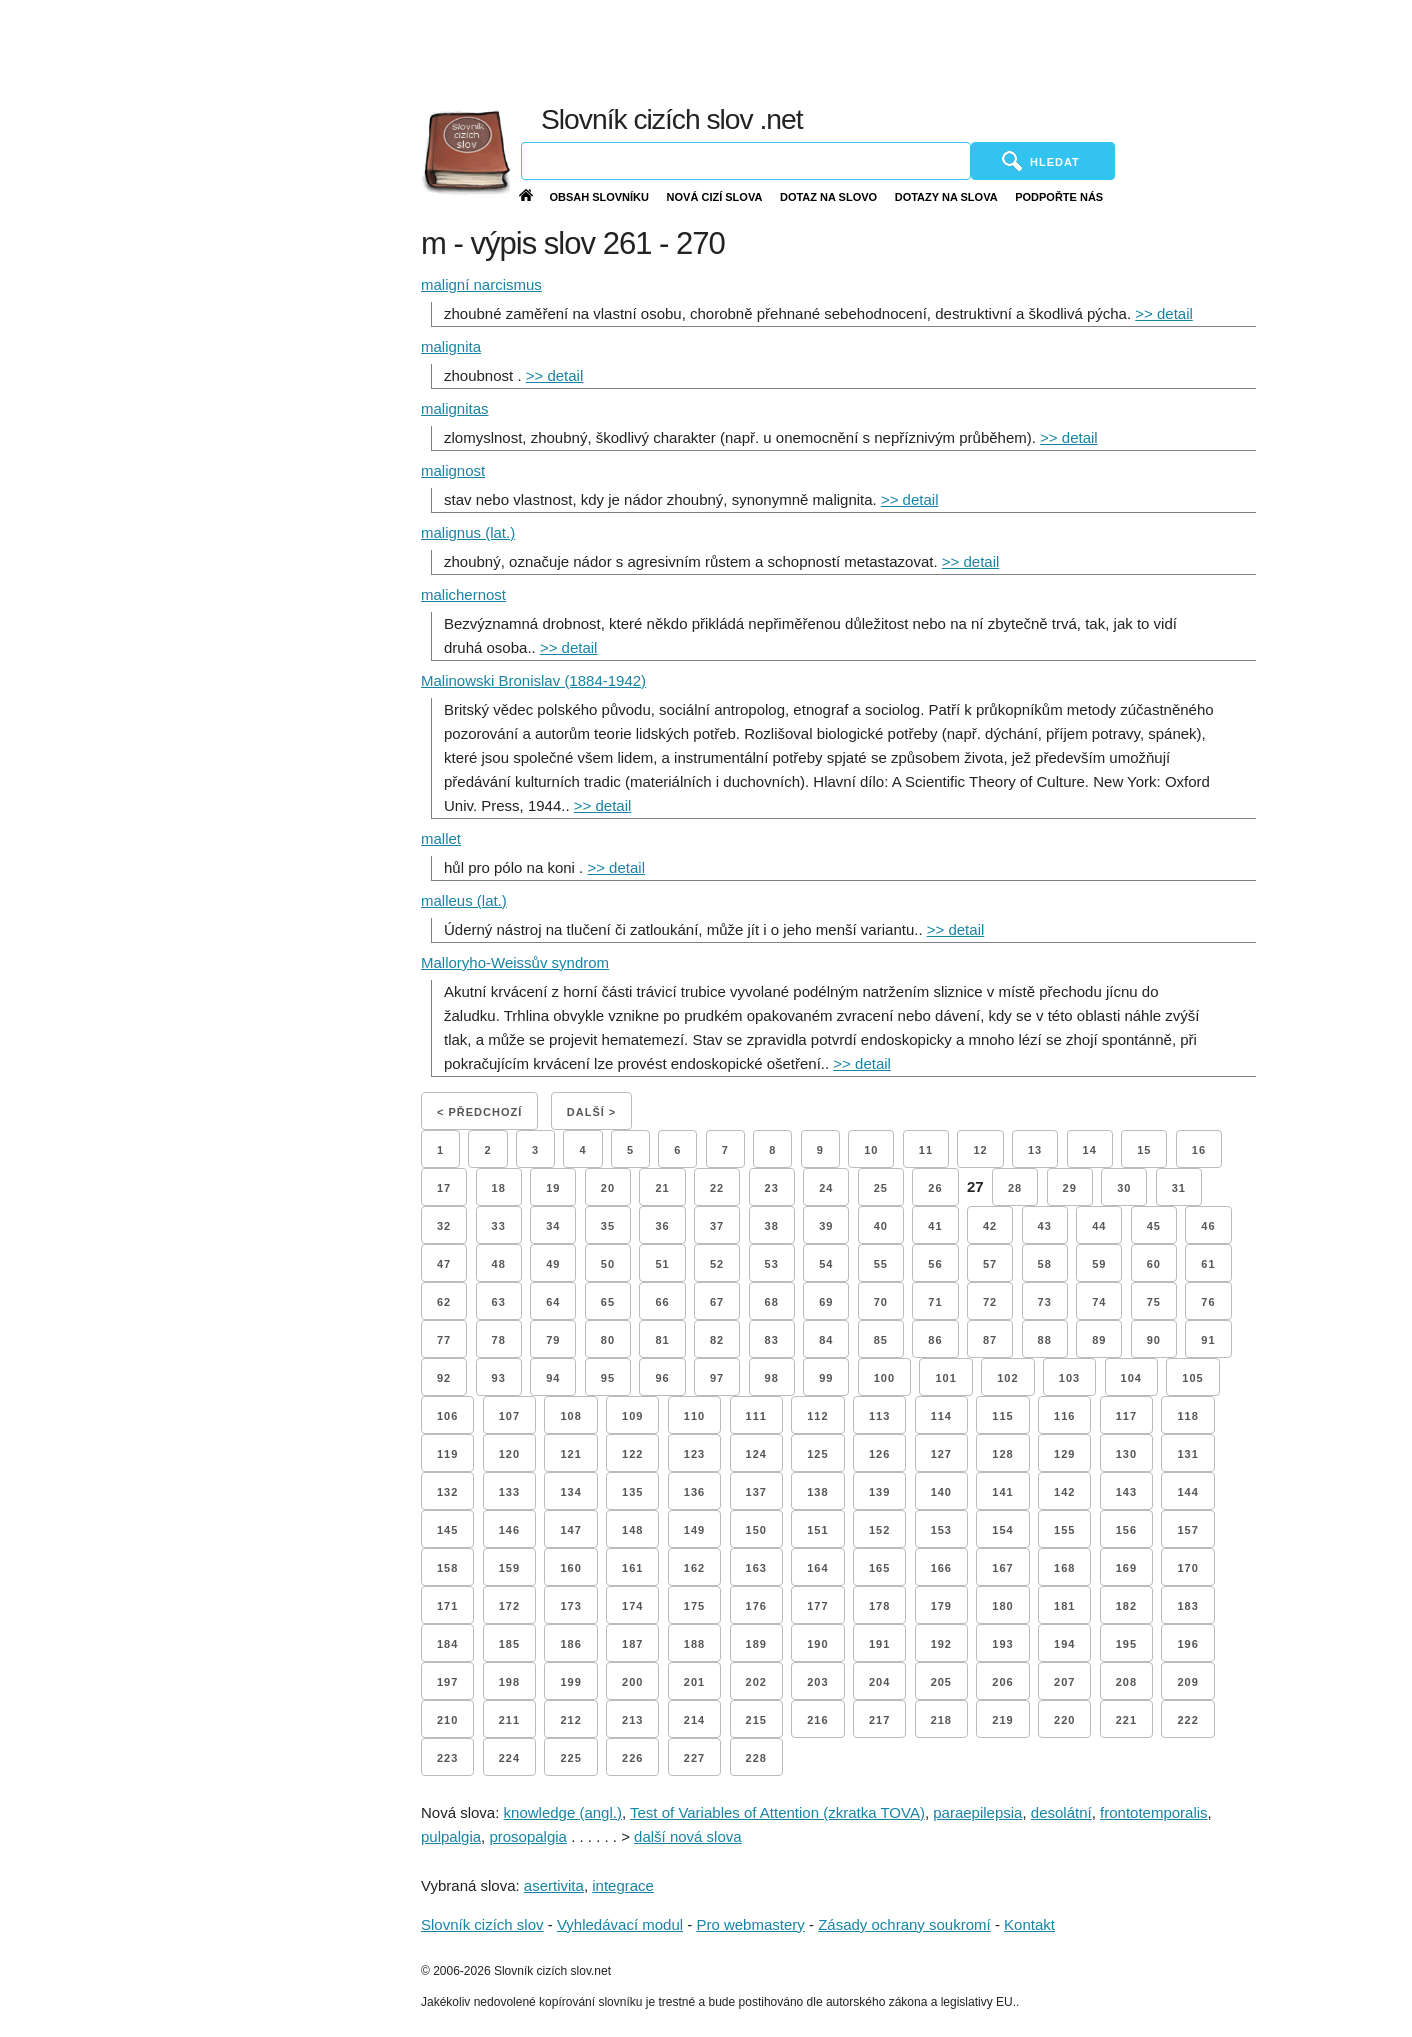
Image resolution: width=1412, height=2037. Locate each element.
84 (826, 1340)
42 (990, 1226)
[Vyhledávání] (746, 161)
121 (570, 1454)
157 (1187, 1530)
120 (509, 1454)
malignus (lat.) (468, 532)
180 (1002, 1606)
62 (444, 1302)
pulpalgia (451, 1836)
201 (694, 1682)
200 (632, 1682)
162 (694, 1568)
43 (1045, 1226)
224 (509, 1758)
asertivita (554, 1885)
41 (935, 1226)
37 (717, 1226)
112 (817, 1416)
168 (1064, 1568)
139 (879, 1492)
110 (694, 1416)
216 (817, 1720)
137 (756, 1492)
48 (499, 1264)
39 (826, 1226)
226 (632, 1758)
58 (1045, 1264)
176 (756, 1606)
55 (881, 1264)
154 (1002, 1530)
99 (826, 1378)
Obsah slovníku (599, 197)
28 (1015, 1188)
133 (509, 1492)
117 (1126, 1416)
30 (1124, 1188)
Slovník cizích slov (482, 1924)
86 (935, 1340)
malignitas (455, 408)
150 (756, 1530)
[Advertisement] (934, 50)
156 (1126, 1530)
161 (632, 1568)
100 (884, 1378)
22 (717, 1188)
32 (444, 1226)
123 (694, 1454)
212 (570, 1720)
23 (772, 1188)
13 (1035, 1150)
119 (447, 1454)
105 (1192, 1378)
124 (756, 1454)
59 (1099, 1264)
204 (879, 1682)
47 (444, 1264)
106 (447, 1416)
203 (817, 1682)
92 (444, 1378)
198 (509, 1682)
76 (1208, 1302)
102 (1007, 1378)
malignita (451, 346)
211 (509, 1720)
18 (499, 1188)
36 (662, 1226)
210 (447, 1720)
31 (1179, 1188)
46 (1208, 1226)
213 (632, 1720)
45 (1154, 1226)
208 (1126, 1682)
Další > (591, 1112)
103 (1069, 1378)
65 (608, 1302)
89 (1099, 1340)
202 (756, 1682)
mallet (441, 838)
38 (772, 1226)
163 (756, 1568)
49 (553, 1264)
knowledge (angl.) (563, 1812)
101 (945, 1378)
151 (817, 1530)
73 (1045, 1302)
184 (447, 1644)
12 (980, 1150)
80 (608, 1340)
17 (444, 1188)
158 (447, 1568)
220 (1064, 1720)
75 (1154, 1302)
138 (817, 1492)
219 (1002, 1720)
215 (756, 1720)
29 (1070, 1188)
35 (608, 1226)
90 (1154, 1340)
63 (499, 1302)
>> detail (1164, 313)
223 (447, 1758)
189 (756, 1644)
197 (447, 1682)
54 (826, 1264)
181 (1064, 1606)
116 (1064, 1416)
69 (826, 1302)
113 (879, 1416)
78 (499, 1340)
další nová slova (688, 1836)
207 (1064, 1682)
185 (509, 1644)
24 (826, 1188)
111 (756, 1416)
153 (941, 1530)
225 (570, 1758)
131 (1187, 1454)
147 (570, 1530)
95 (608, 1378)
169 (1126, 1568)
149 (694, 1530)
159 (509, 1568)
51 (662, 1264)
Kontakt (1029, 1924)
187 (632, 1644)
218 (941, 1720)
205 (941, 1682)
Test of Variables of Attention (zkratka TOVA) (777, 1812)
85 (881, 1340)
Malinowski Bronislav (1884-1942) (533, 680)
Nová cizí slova (715, 197)
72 (990, 1302)
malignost (453, 470)
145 (447, 1530)
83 (772, 1340)
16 (1199, 1150)
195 (1126, 1644)
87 (990, 1340)
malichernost (463, 594)
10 (871, 1150)
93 (499, 1378)
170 (1187, 1568)
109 (632, 1416)
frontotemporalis (1154, 1812)
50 (608, 1264)
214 (694, 1720)
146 (509, 1530)
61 (1208, 1264)
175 (694, 1606)
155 (1064, 1530)
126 (879, 1454)
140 (941, 1492)
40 (881, 1226)
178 (879, 1606)
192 (941, 1644)
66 (662, 1302)
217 (879, 1720)
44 (1099, 1226)
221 (1126, 1720)
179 (941, 1606)
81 (662, 1340)
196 (1187, 1644)
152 (879, 1530)
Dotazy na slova (946, 197)
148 (632, 1530)
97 (717, 1378)
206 (1002, 1682)
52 (717, 1264)
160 (570, 1568)
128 (1002, 1454)
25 (881, 1188)
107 (509, 1416)
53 (772, 1264)
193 (1002, 1644)
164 (817, 1568)
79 (553, 1340)
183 (1187, 1606)
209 (1187, 1682)
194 (1064, 1644)
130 (1126, 1454)
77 (444, 1340)
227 (694, 1758)
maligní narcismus (481, 284)
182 (1126, 1606)
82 (717, 1340)
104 (1131, 1378)
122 (632, 1454)
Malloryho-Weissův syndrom (515, 962)
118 (1187, 1416)
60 (1154, 1264)
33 (499, 1226)
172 (509, 1606)
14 (1090, 1150)
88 (1045, 1340)
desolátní (1061, 1812)
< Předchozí (479, 1112)
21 (662, 1188)
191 (879, 1644)
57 (990, 1264)
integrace (623, 1885)
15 (1144, 1150)
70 (881, 1302)
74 (1099, 1302)
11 (926, 1150)
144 (1187, 1492)
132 (447, 1492)
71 (935, 1302)
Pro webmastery (750, 1924)
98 (772, 1378)
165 (879, 1568)
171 (447, 1606)
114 (941, 1416)
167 (1002, 1568)
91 (1208, 1340)
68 (772, 1302)
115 (1002, 1416)
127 (941, 1454)
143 (1126, 1492)
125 (817, 1454)
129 (1064, 1454)
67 (717, 1302)
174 (632, 1606)
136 (694, 1492)
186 (570, 1644)
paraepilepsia (977, 1812)
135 (632, 1492)
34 (553, 1226)
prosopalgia (528, 1836)
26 (935, 1188)
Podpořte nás (1059, 197)
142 (1064, 1492)
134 (570, 1492)
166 (941, 1568)
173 (570, 1606)
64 (553, 1302)
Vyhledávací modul (620, 1924)
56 (935, 1264)
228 (756, 1758)
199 (570, 1682)
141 (1002, 1492)
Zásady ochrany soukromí (904, 1924)
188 (694, 1644)
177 (817, 1606)
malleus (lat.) (464, 900)
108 (570, 1416)
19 (553, 1188)
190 (817, 1644)
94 (553, 1378)
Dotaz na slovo (828, 197)
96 (662, 1378)
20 (608, 1188)
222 (1187, 1720)
